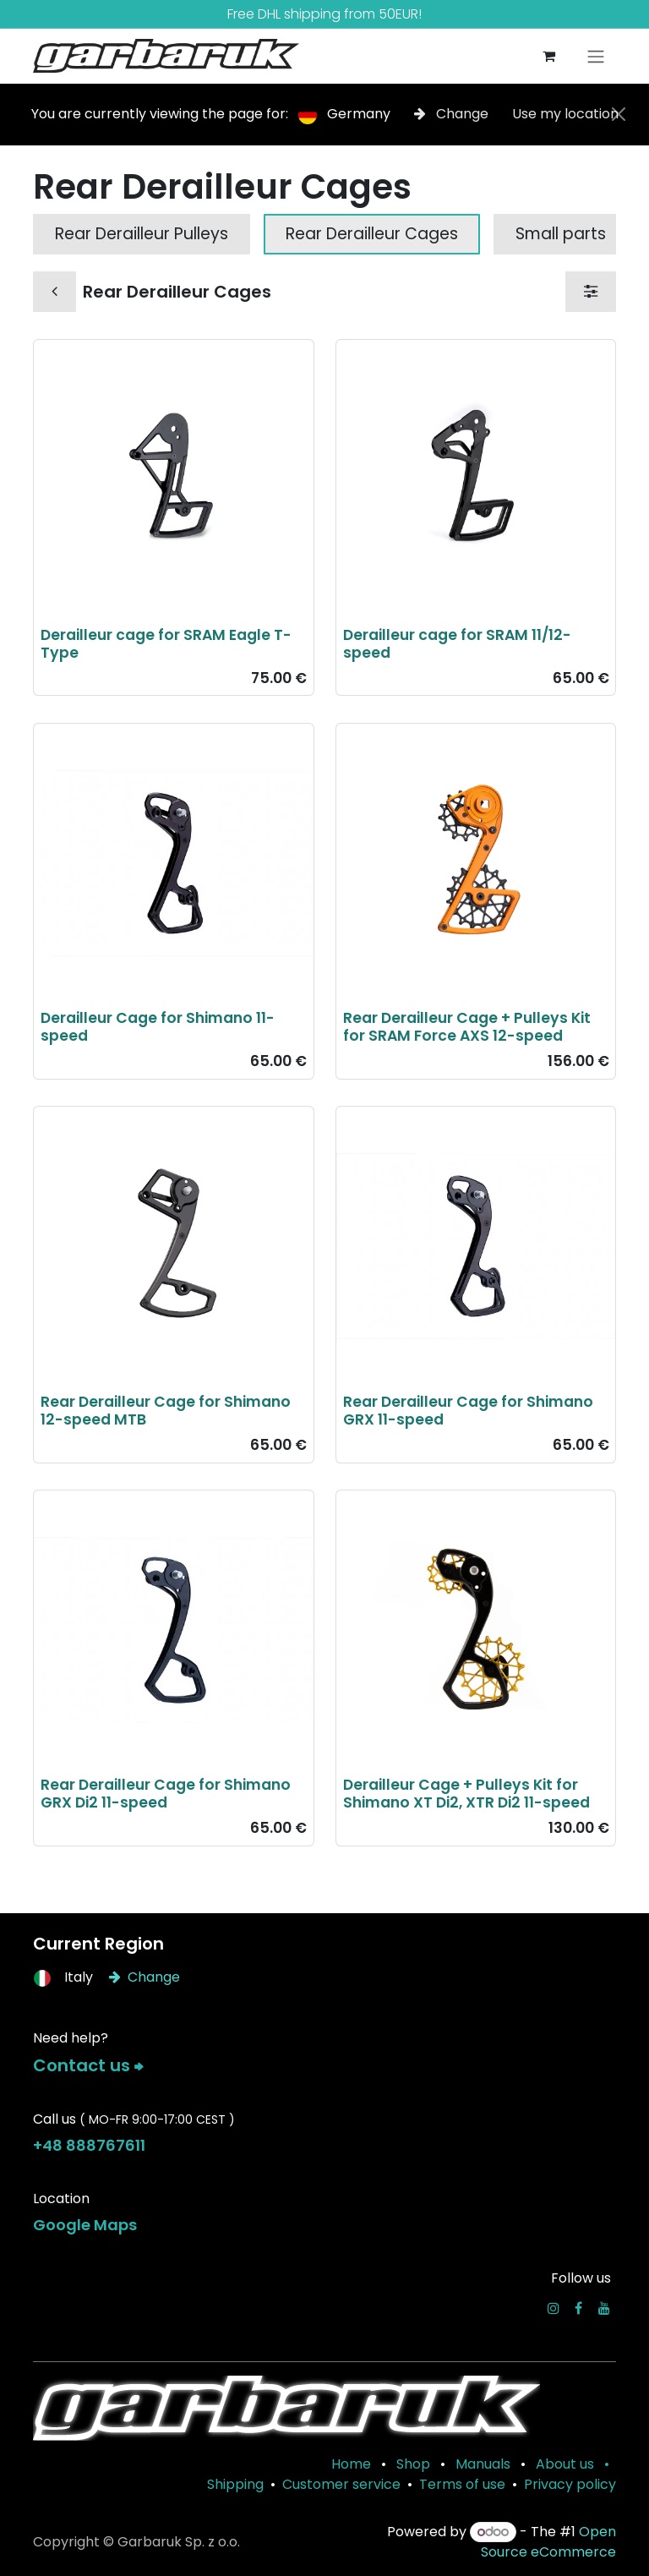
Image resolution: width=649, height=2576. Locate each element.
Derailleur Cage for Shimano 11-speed (158, 1027)
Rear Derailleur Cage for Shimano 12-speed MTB (166, 1411)
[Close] (618, 114)
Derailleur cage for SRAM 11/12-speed (457, 644)
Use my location (565, 113)
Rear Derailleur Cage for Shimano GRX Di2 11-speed (166, 1794)
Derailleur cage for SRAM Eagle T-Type (166, 644)
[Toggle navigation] (596, 56)
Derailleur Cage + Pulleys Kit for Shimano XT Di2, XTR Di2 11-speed (466, 1794)
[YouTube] (604, 2308)
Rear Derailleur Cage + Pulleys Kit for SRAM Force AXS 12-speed (467, 1027)
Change (453, 113)
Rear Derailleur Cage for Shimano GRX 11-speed (468, 1411)
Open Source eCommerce (548, 2542)
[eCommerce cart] (548, 56)
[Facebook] (578, 2308)
